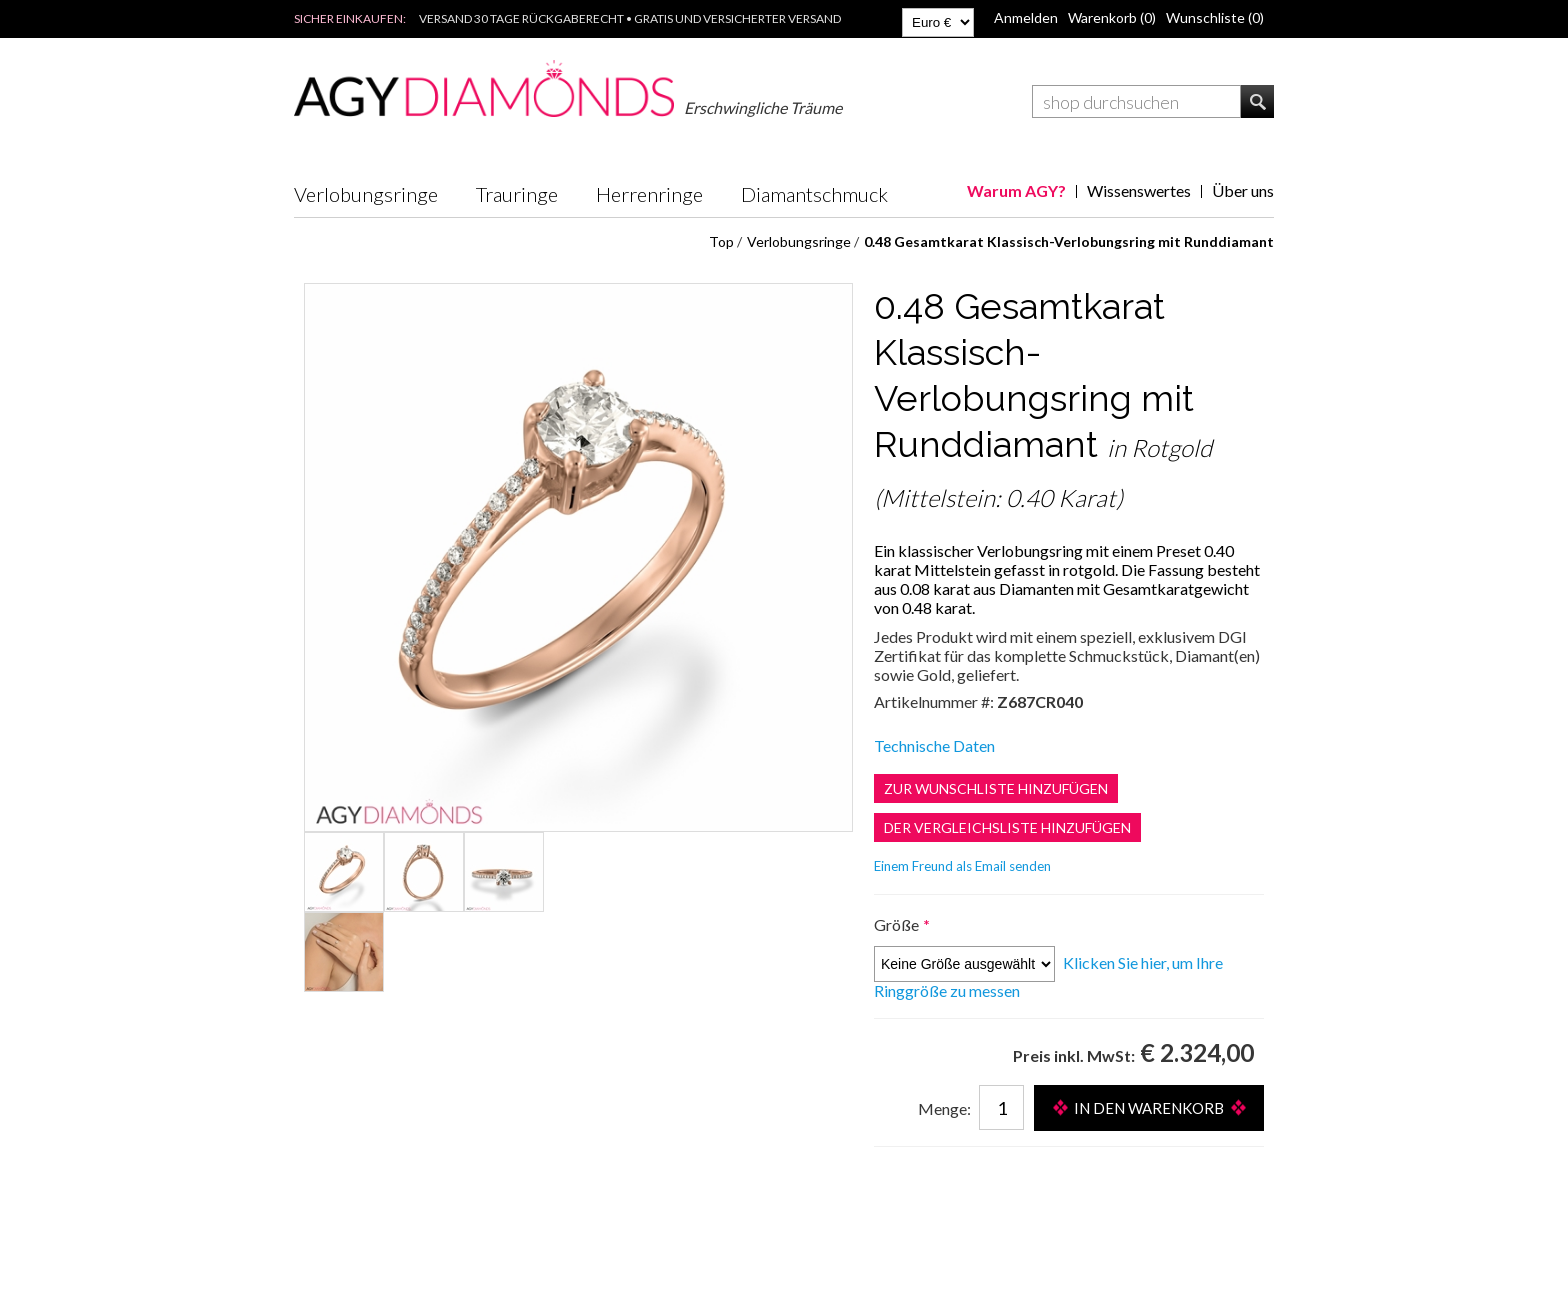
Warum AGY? (1016, 190)
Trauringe (517, 194)
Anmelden (1026, 17)
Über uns (1243, 190)
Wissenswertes (1139, 190)
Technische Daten (934, 745)
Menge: (944, 1108)
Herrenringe (649, 194)
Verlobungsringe (366, 194)
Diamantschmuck (814, 194)
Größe (898, 924)
